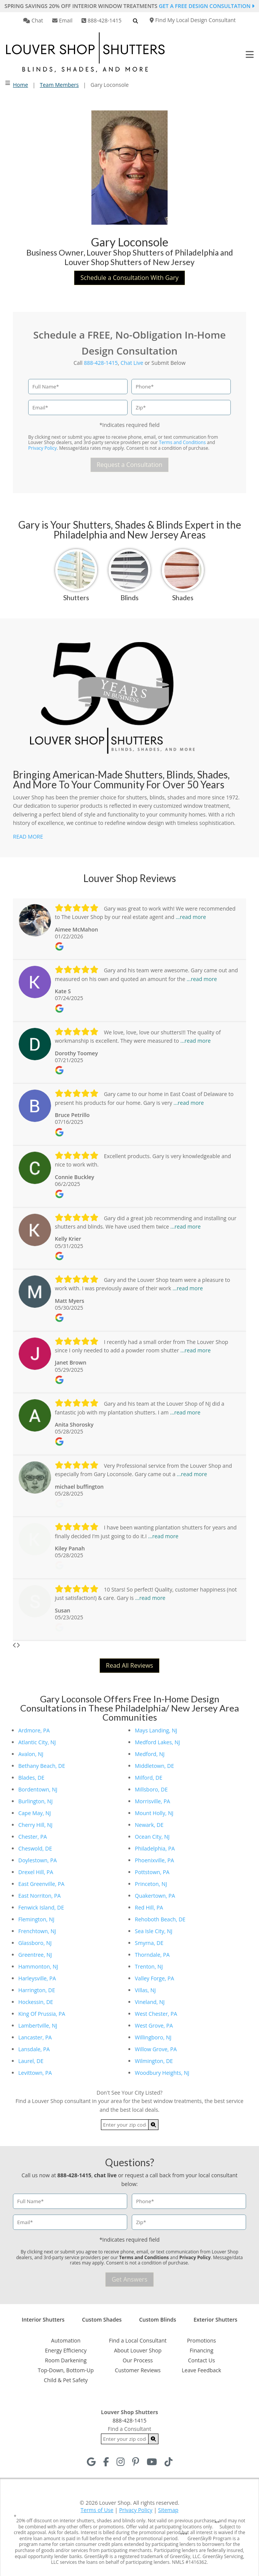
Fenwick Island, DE (41, 1907)
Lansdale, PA (34, 2049)
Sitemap (168, 2510)
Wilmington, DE (154, 2061)
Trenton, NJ (149, 1966)
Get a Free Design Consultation (206, 6)
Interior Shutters (43, 2319)
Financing (201, 2350)
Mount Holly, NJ (154, 1813)
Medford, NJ (150, 1754)
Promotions (201, 2340)
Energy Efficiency (65, 2350)
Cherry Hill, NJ (35, 1824)
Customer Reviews (138, 2370)
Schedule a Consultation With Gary (129, 277)
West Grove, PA (154, 2025)
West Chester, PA (156, 2013)
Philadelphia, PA (155, 1848)
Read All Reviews (129, 1665)
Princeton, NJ (151, 1883)
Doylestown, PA (37, 1860)
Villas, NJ (145, 1990)
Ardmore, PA (34, 1730)
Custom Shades (102, 2319)
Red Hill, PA (149, 1907)
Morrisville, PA (152, 1801)
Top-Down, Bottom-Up (66, 2370)
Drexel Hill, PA (35, 1872)
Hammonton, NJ (38, 1966)
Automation (65, 2340)
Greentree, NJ (35, 1954)
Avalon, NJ (30, 1754)
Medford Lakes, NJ (157, 1742)
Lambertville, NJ (37, 2025)
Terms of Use (97, 2510)
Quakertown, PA (155, 1895)
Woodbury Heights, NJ (162, 2072)
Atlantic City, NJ (37, 1742)
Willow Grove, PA (156, 2049)
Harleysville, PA (37, 1978)
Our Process (138, 2360)
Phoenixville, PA (154, 1860)
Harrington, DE (36, 1990)
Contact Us (201, 2360)
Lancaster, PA (35, 2037)
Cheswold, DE (35, 1848)
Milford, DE (148, 1777)
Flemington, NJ (36, 1919)
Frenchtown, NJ (37, 1931)
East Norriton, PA (39, 1895)
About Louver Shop (137, 2350)
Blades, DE (31, 1777)
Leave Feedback (201, 2370)
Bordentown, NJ (38, 1789)
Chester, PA (32, 1836)
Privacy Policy (42, 448)
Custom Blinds (157, 2319)
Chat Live (132, 362)
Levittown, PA (35, 2072)
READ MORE (28, 836)
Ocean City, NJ (152, 1836)
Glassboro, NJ (35, 1942)
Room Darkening (65, 2360)
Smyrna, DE (149, 1942)
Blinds (129, 597)
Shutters (76, 597)
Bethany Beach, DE (41, 1765)
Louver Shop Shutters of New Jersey (129, 262)
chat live (105, 2175)
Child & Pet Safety (66, 2380)
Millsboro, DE (151, 1789)
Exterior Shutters (215, 2319)
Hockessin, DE (35, 2002)
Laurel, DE (30, 2061)
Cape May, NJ (34, 1813)
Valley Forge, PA (154, 1978)
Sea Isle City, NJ (154, 1931)
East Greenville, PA (41, 1883)
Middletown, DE (154, 1765)
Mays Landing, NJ (156, 1730)
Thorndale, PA (152, 1954)
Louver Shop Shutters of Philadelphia (152, 252)
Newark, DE (149, 1824)
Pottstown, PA (152, 1872)
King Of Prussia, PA (41, 2013)
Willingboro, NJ (153, 2037)
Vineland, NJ (150, 2002)
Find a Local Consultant (137, 2340)
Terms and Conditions (182, 442)
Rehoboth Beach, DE (160, 1919)
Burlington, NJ (35, 1801)
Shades (182, 597)
